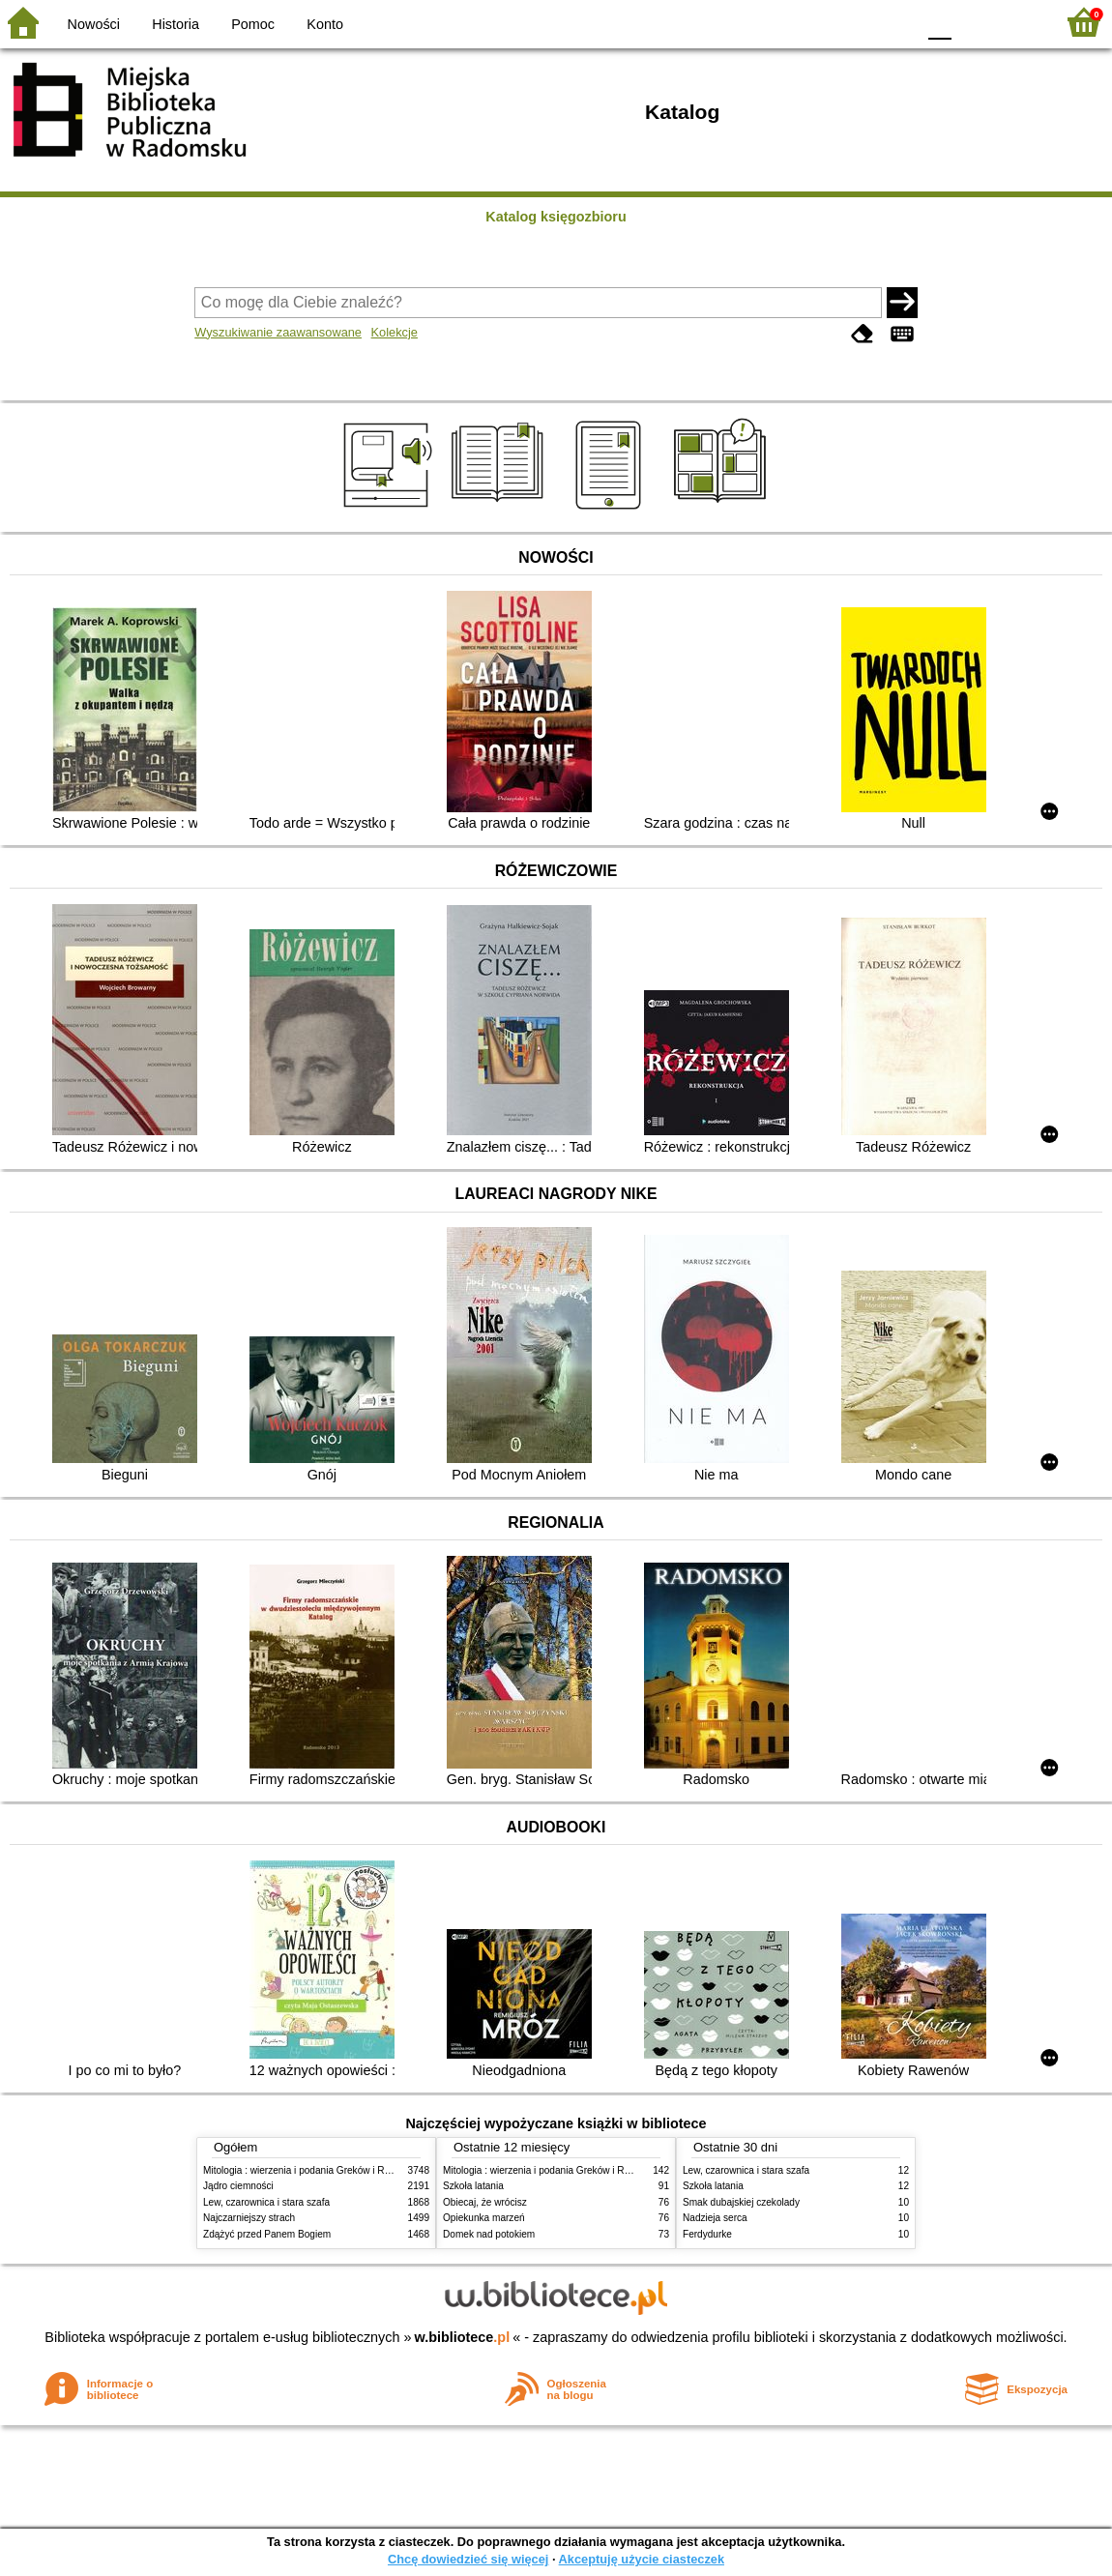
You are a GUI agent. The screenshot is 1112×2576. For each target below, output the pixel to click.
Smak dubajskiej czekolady (741, 2202)
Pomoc (253, 24)
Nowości (94, 24)
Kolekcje (394, 332)
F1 (973, 22)
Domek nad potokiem (489, 2234)
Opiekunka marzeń (484, 2217)
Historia (175, 24)
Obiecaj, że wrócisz (485, 2202)
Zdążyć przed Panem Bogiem (267, 2234)
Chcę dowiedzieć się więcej (468, 2559)
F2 (1018, 22)
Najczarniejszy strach (249, 2217)
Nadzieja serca (715, 2217)
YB (855, 22)
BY (895, 22)
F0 (939, 22)
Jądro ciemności (238, 2186)
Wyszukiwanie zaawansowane (278, 332)
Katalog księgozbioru (556, 216)
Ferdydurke (707, 2234)
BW (817, 22)
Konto (325, 24)
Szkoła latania (473, 2186)
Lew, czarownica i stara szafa (266, 2202)
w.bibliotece (463, 2337)
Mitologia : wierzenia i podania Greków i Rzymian (309, 2170)
